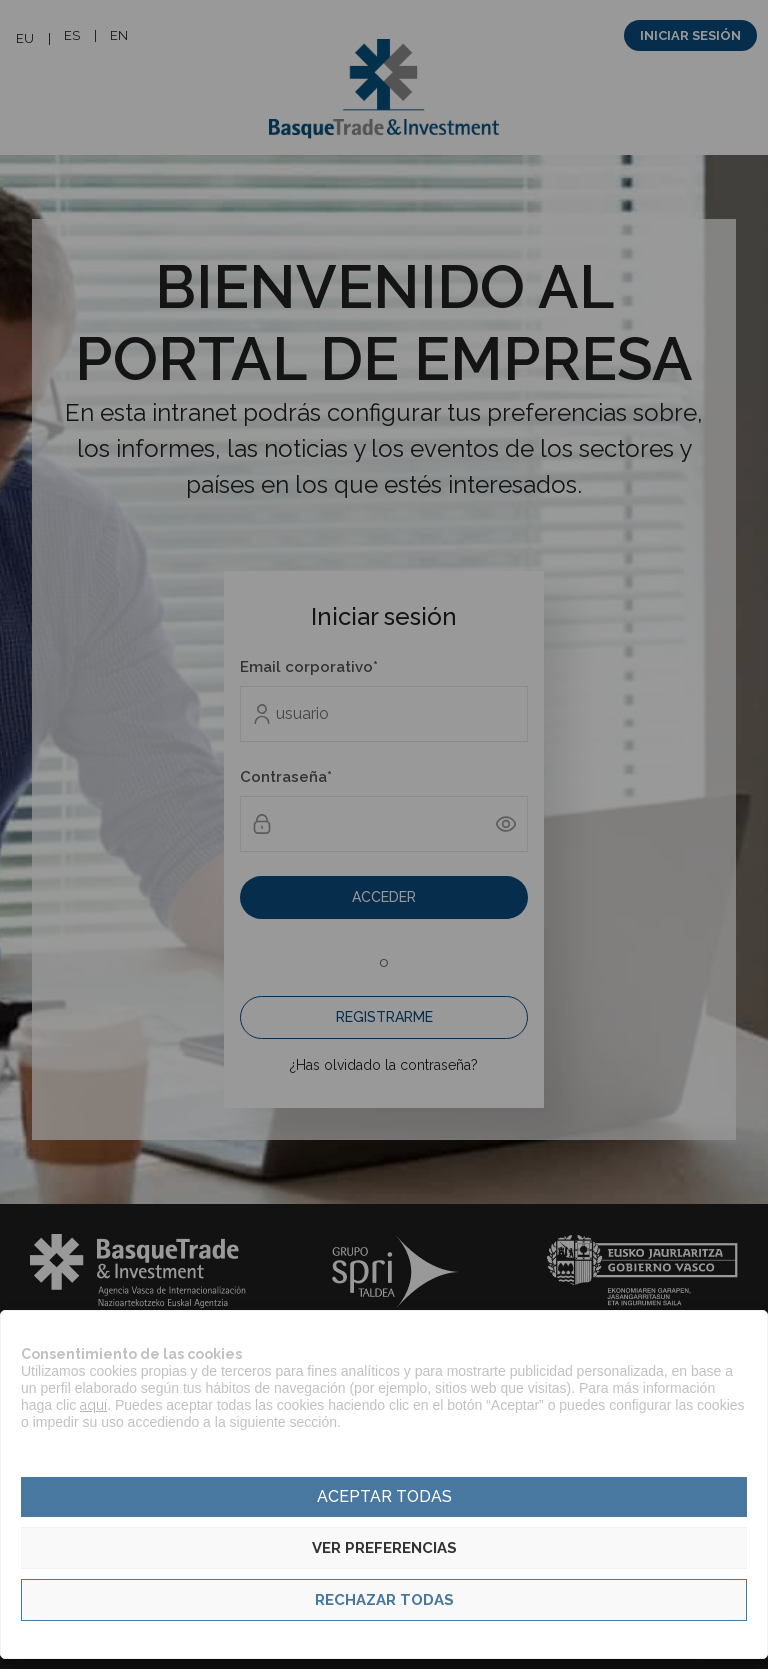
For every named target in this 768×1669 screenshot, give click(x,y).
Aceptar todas (384, 1496)
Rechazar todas (384, 1600)
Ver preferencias (384, 1548)
